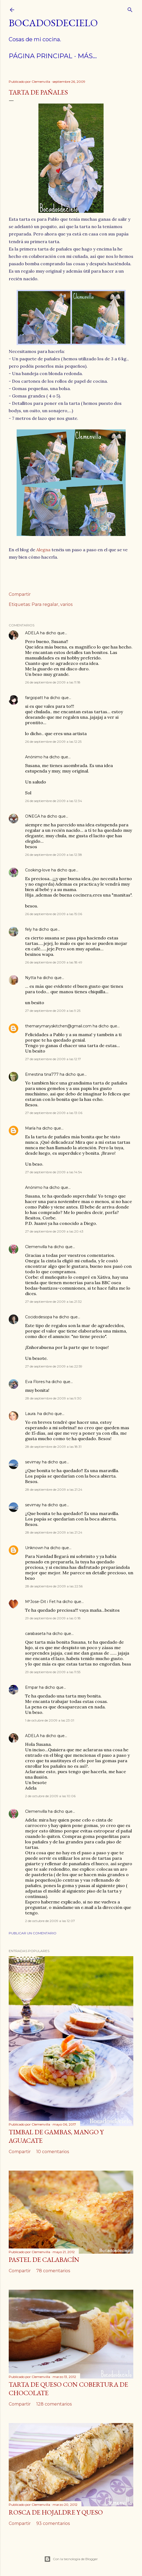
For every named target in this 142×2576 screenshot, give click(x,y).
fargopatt (34, 697)
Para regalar (45, 604)
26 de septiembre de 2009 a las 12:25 (53, 741)
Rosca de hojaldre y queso (56, 2512)
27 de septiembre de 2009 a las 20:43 (54, 1231)
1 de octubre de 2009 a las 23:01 (49, 1720)
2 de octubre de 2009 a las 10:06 (50, 1796)
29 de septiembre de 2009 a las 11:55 (52, 1672)
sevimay (33, 1462)
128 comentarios (54, 2404)
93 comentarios (53, 2523)
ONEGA (32, 816)
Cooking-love (37, 870)
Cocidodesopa (38, 1316)
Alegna (43, 549)
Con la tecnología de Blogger (71, 2559)
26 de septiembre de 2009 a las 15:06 (53, 914)
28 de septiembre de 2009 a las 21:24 (53, 1489)
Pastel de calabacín (44, 2259)
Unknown (34, 1547)
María (30, 1128)
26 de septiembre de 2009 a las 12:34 (53, 801)
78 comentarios (53, 2270)
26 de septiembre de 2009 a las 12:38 (53, 855)
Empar (31, 1687)
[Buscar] (130, 8)
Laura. (30, 1413)
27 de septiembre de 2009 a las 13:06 (53, 1113)
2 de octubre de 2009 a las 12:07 (50, 1921)
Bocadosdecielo (53, 22)
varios (66, 604)
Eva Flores (35, 1381)
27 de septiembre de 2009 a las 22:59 (53, 1366)
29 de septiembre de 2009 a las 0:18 (53, 1618)
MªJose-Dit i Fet (40, 1601)
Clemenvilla (36, 1246)
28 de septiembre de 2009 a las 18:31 (53, 1447)
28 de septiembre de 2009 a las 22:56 (54, 1586)
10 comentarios (52, 2151)
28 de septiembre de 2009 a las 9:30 (53, 1398)
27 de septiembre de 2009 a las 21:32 (53, 1301)
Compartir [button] (20, 594)
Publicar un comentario (32, 1933)
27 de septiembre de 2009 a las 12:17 (53, 1059)
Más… (87, 56)
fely (28, 929)
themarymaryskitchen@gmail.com (58, 1026)
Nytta (30, 977)
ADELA (32, 632)
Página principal (40, 56)
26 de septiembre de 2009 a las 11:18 (52, 682)
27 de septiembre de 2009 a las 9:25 (52, 1011)
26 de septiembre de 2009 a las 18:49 (53, 962)
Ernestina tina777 (42, 1074)
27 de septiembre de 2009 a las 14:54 (53, 1172)
